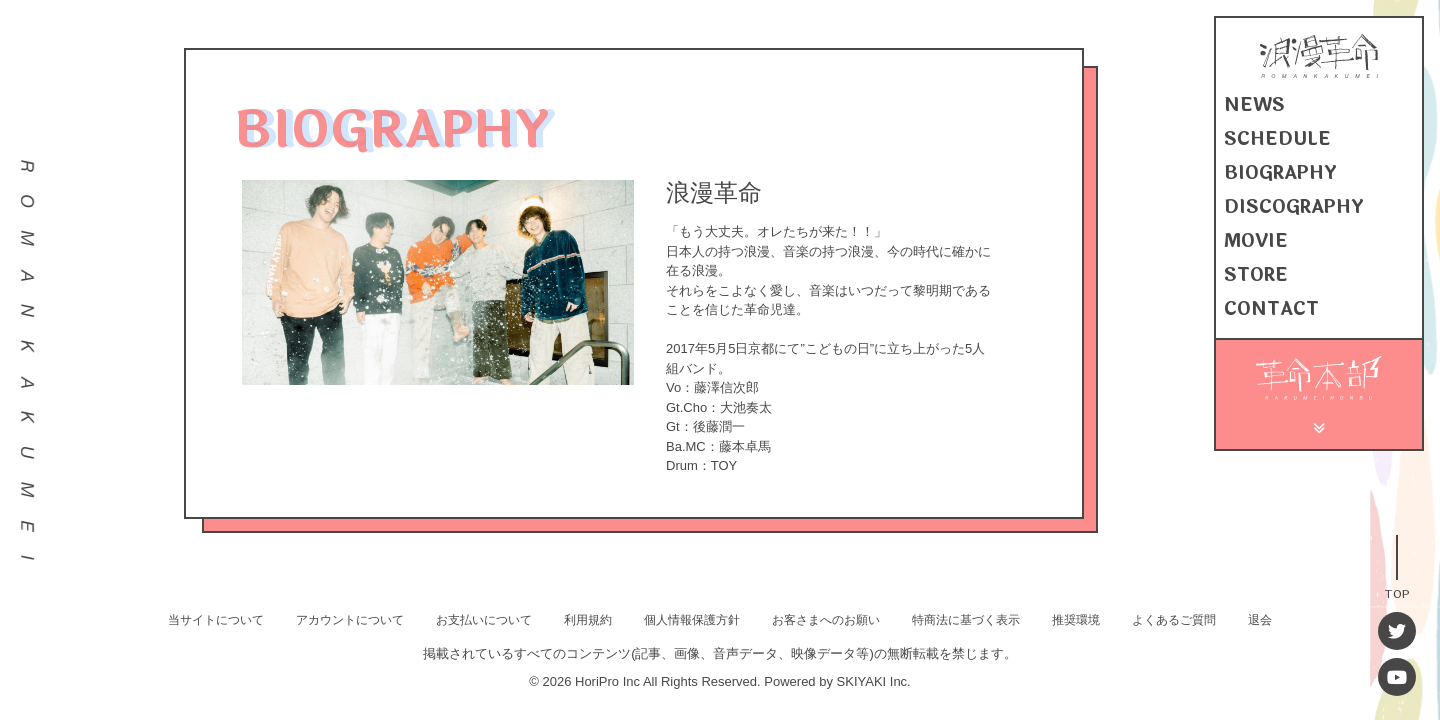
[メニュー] (1319, 425)
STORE (1256, 275)
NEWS (1254, 105)
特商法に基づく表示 (966, 620)
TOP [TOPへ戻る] (1397, 592)
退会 (1260, 620)
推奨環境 (1076, 620)
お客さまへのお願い (826, 620)
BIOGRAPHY (1280, 173)
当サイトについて (216, 620)
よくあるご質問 (1174, 620)
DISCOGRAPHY (1294, 207)
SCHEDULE (1277, 139)
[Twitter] (1397, 631)
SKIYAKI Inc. (874, 681)
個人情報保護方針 (692, 620)
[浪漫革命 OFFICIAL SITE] (1319, 73)
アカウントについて (350, 620)
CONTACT (1271, 309)
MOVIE (1256, 241)
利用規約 (588, 620)
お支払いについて (484, 620)
